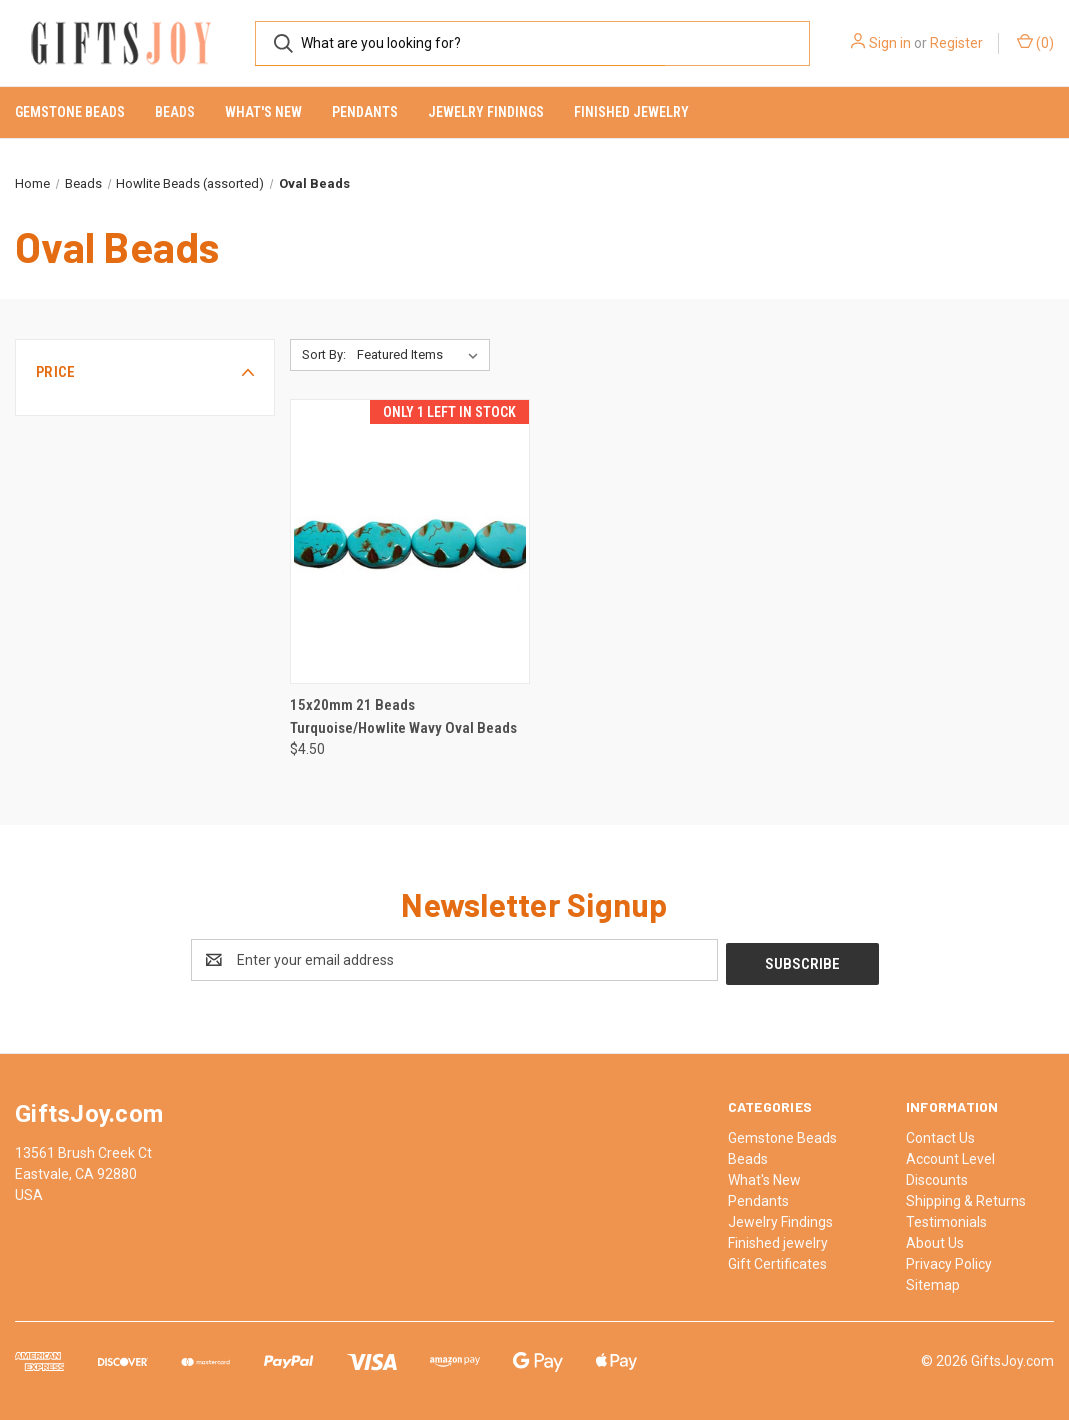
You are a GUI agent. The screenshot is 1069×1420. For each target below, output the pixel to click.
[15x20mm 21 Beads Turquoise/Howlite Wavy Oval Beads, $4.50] (410, 541)
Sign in (890, 43)
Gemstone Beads (70, 112)
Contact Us (940, 1134)
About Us (935, 1239)
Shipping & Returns (966, 1197)
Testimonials (946, 1218)
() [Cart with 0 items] (1035, 42)
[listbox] (421, 355)
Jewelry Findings (486, 112)
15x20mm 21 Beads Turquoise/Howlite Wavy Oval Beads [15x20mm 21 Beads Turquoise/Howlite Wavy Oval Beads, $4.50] (403, 716)
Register (956, 43)
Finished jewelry (631, 112)
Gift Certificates (777, 1260)
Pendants (365, 112)
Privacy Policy (949, 1260)
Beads (175, 112)
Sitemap (933, 1281)
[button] (145, 372)
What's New (263, 112)
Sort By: (324, 354)
